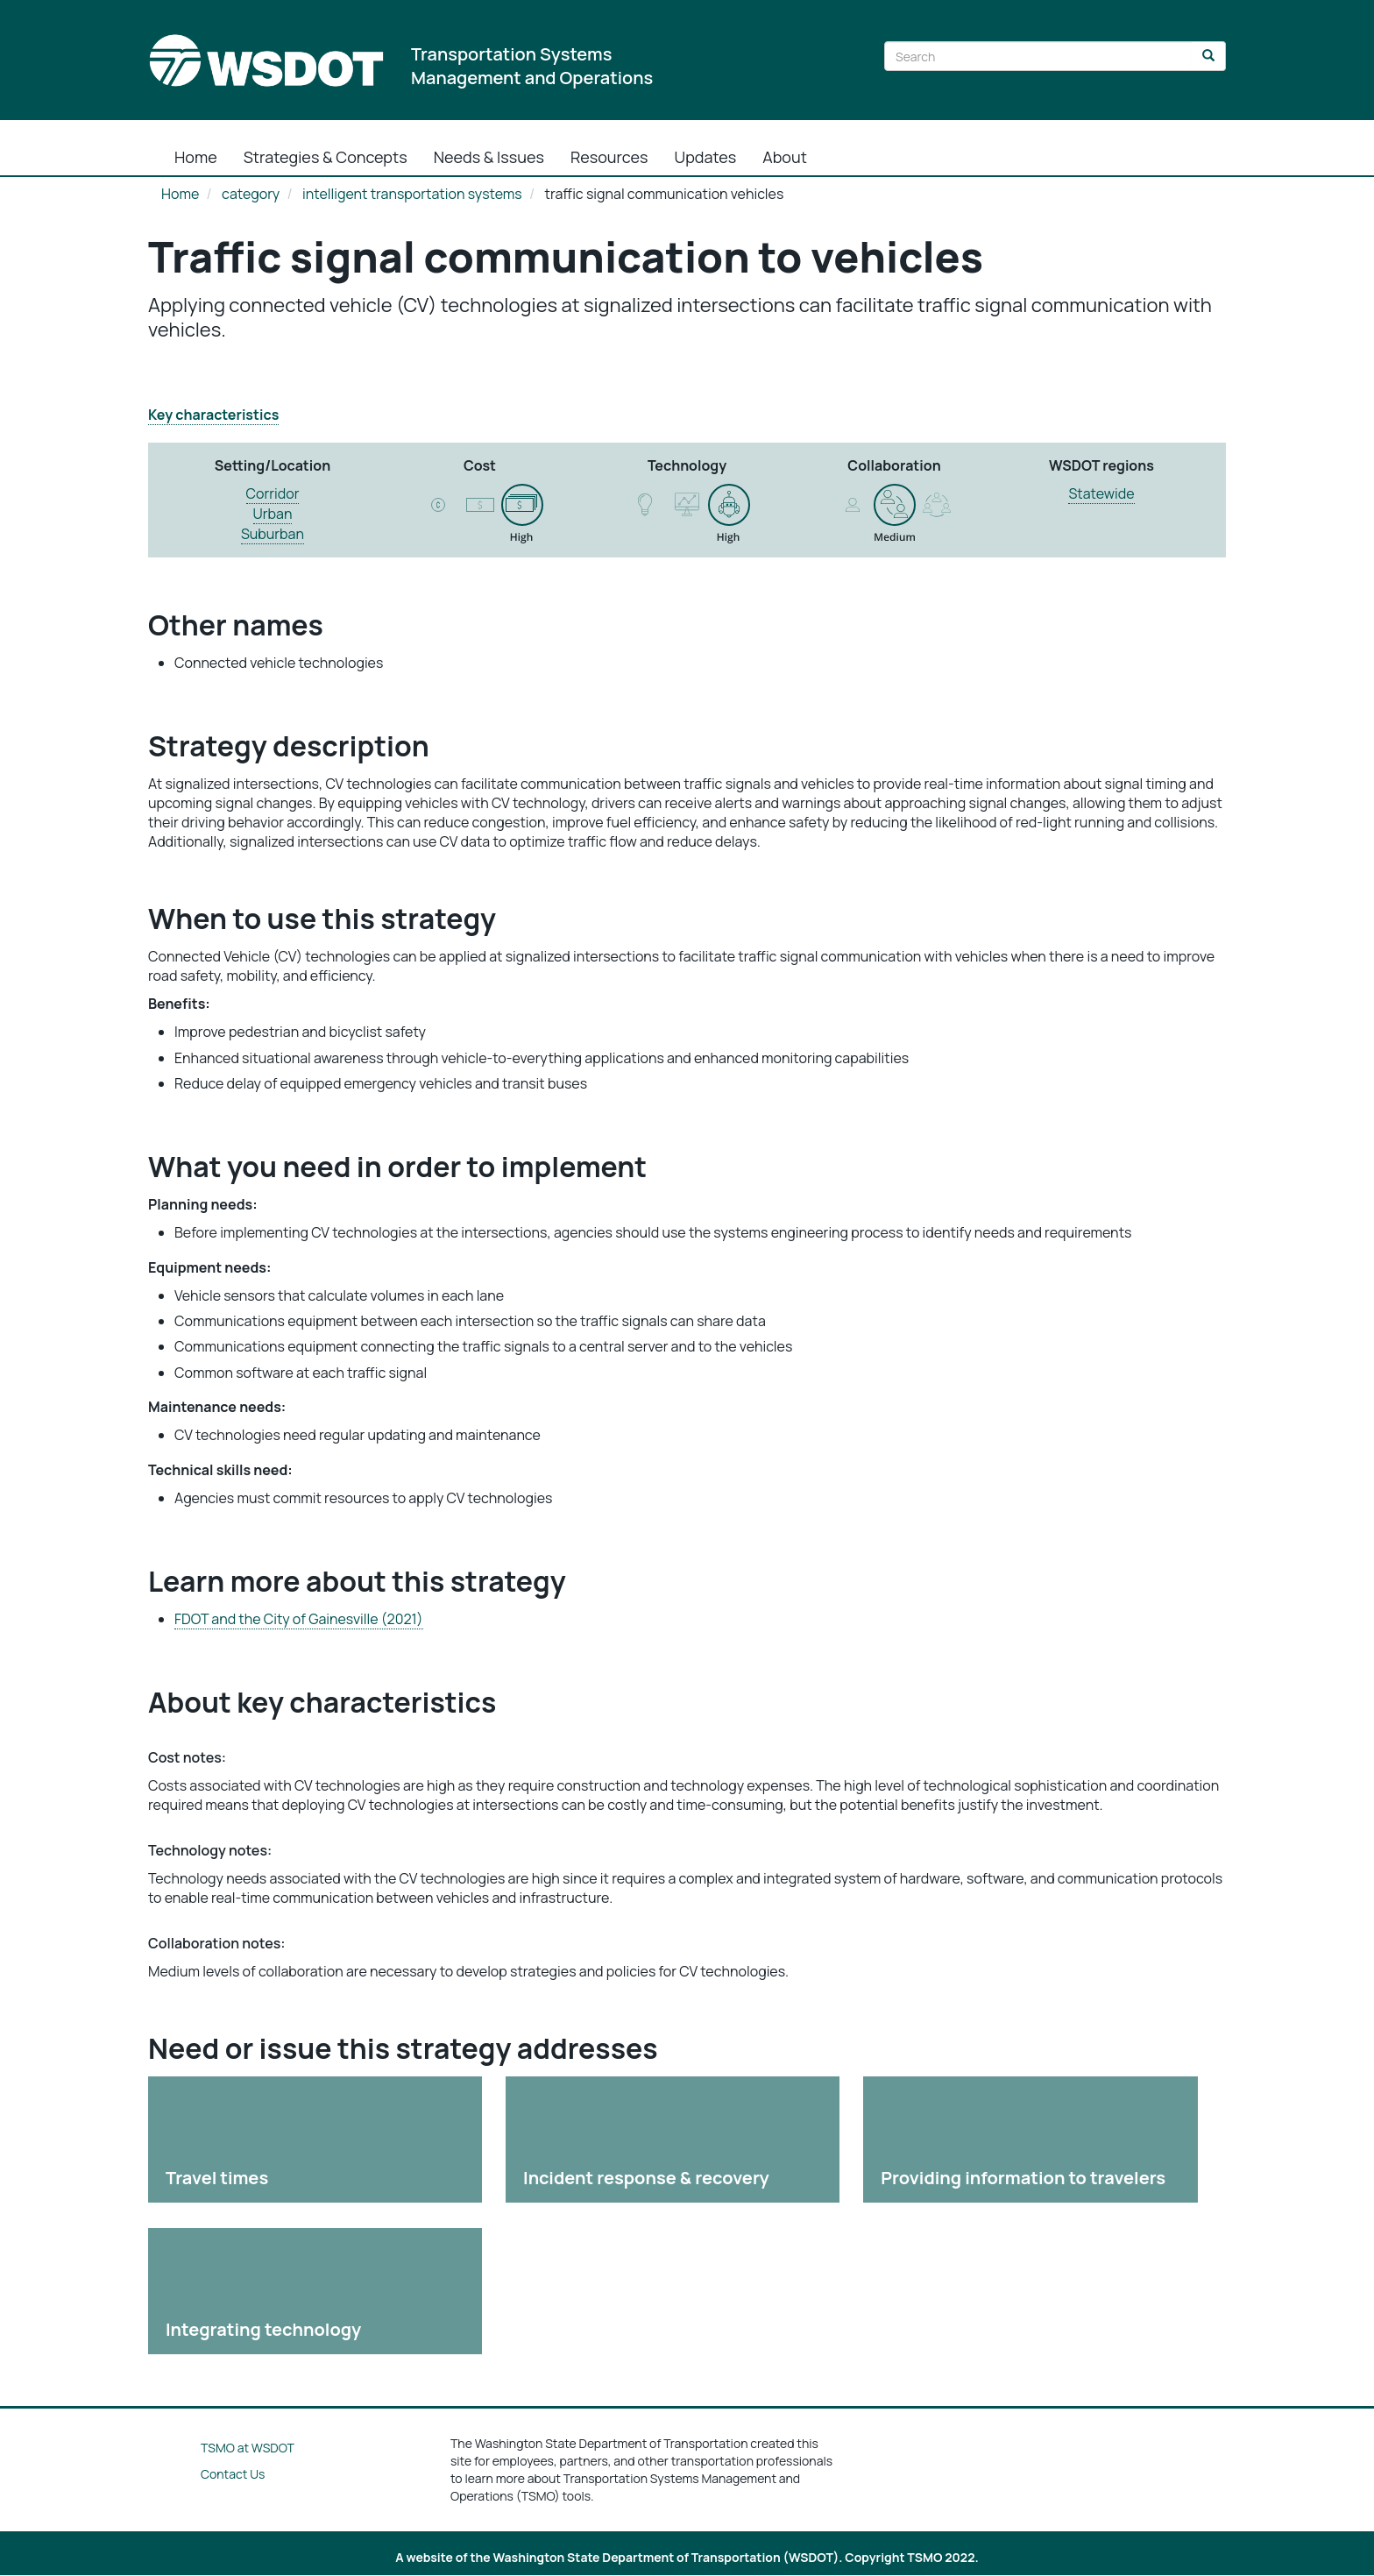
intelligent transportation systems (412, 193)
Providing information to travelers (1023, 2177)
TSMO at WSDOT (247, 2447)
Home (195, 156)
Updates (706, 156)
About (784, 156)
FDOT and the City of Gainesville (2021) (298, 1619)
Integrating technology (263, 2329)
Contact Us (233, 2474)
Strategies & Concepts (325, 156)
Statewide (1101, 493)
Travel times (217, 2177)
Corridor (273, 493)
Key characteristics (213, 414)
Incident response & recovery (646, 2177)
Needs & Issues (489, 156)
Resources (609, 156)
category (251, 193)
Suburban (272, 533)
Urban (273, 513)
